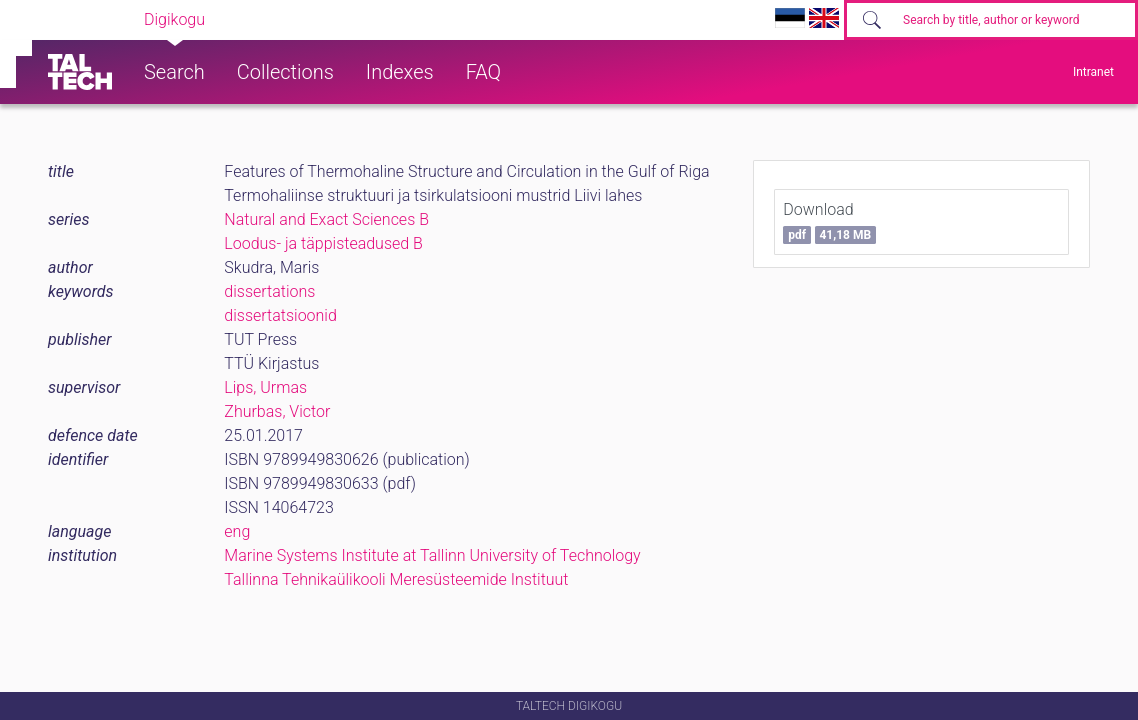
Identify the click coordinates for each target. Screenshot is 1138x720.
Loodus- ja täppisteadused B (323, 243)
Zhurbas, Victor (277, 411)
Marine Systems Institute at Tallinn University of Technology (432, 555)
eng (237, 531)
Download (829, 222)
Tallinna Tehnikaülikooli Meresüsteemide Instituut (396, 579)
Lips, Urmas (265, 387)
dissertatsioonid (280, 315)
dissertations (269, 291)
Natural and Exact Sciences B (326, 219)
